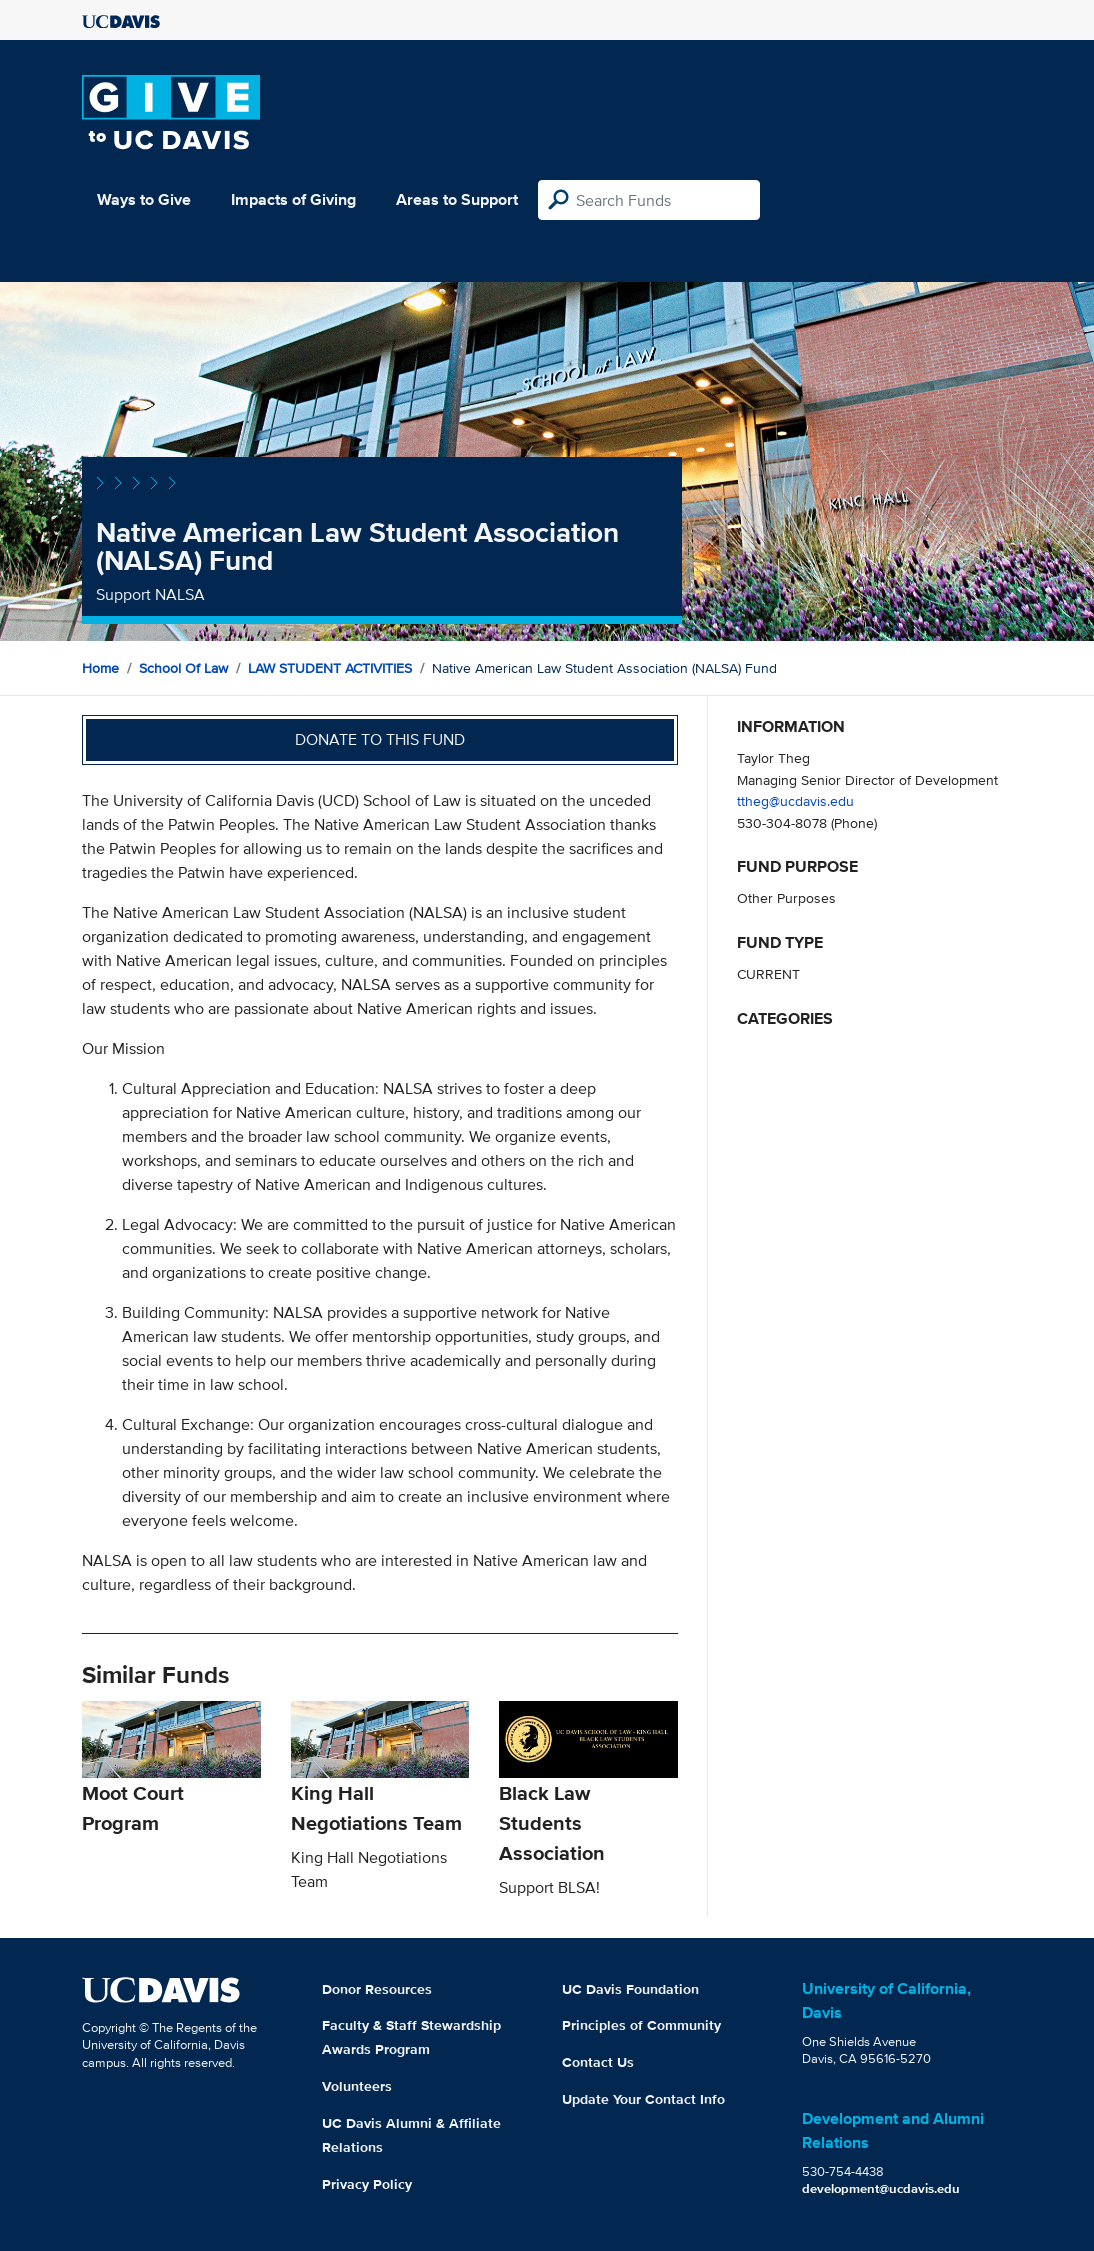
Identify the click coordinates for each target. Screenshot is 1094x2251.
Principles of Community (641, 2025)
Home (100, 668)
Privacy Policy (367, 2184)
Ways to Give (144, 199)
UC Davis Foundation (630, 1989)
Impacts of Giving (293, 199)
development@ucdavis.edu (881, 2188)
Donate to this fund (380, 739)
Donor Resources (377, 1989)
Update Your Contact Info (643, 2099)
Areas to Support (457, 199)
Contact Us (598, 2062)
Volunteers (357, 2086)
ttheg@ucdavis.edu (795, 800)
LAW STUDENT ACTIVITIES (330, 668)
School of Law (183, 668)
